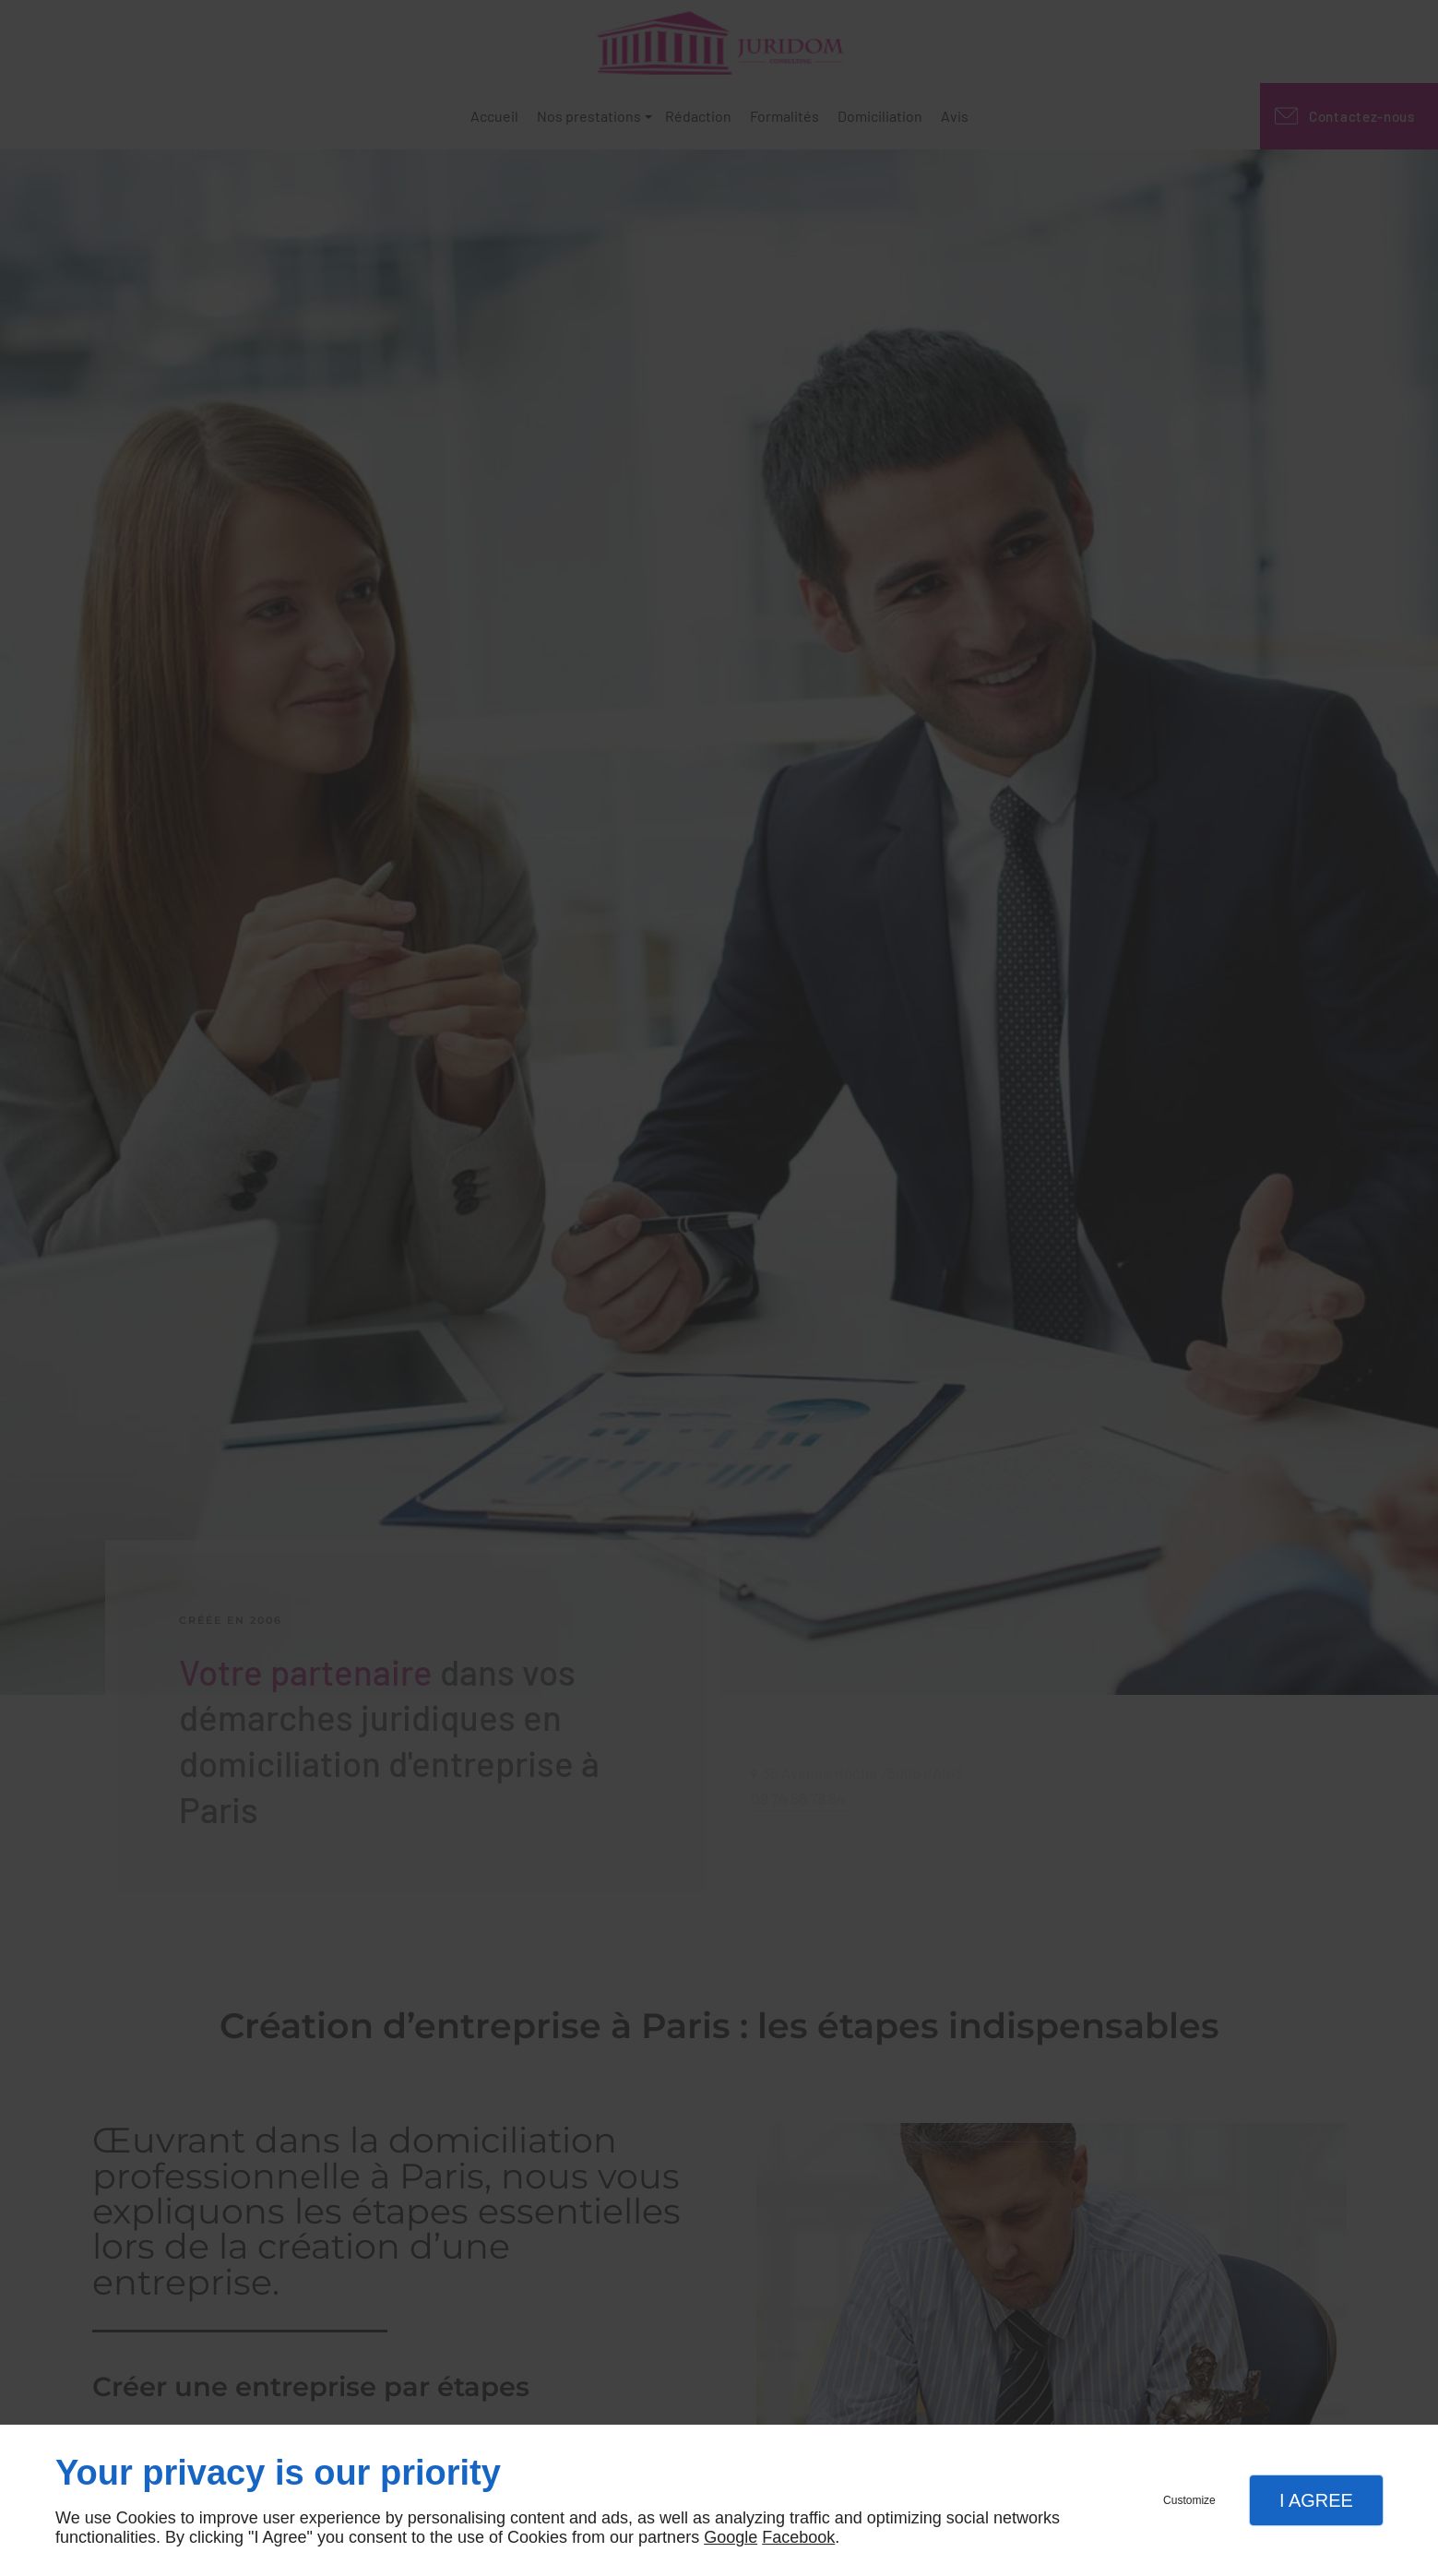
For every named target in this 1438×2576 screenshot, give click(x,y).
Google (730, 2537)
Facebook (798, 2537)
